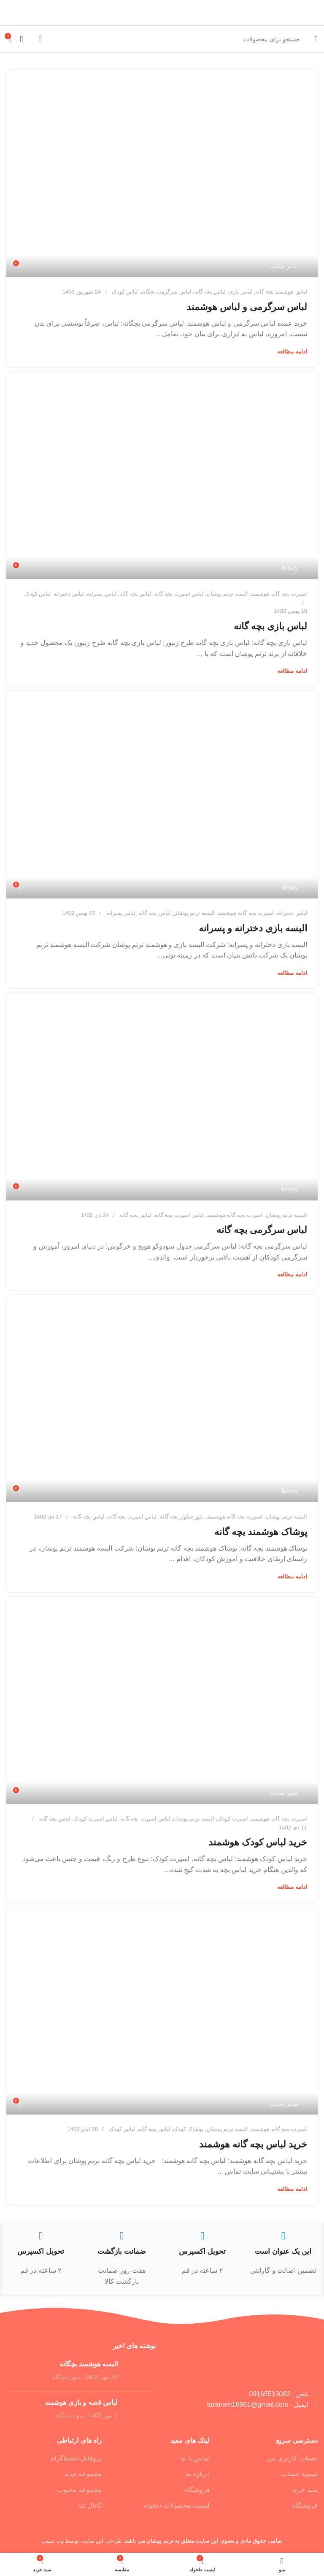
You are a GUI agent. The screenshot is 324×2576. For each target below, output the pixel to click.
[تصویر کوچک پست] (140, 2372)
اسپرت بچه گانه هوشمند (279, 594)
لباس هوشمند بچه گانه (281, 292)
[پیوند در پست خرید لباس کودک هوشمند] (162, 1700)
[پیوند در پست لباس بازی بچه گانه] (162, 475)
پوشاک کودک (188, 2129)
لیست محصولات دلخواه (177, 2505)
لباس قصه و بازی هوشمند (81, 2402)
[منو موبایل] (316, 39)
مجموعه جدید (83, 2473)
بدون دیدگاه (67, 2377)
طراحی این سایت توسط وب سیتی (82, 2541)
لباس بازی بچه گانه (270, 626)
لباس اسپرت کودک (95, 1818)
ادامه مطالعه (292, 351)
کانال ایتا (90, 2505)
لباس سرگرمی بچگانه (166, 292)
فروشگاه (305, 2505)
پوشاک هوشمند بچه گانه (260, 1532)
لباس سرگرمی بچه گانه (261, 1230)
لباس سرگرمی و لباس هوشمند (246, 307)
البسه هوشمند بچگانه (88, 2364)
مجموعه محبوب (79, 2489)
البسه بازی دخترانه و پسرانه (253, 928)
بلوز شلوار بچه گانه (182, 1516)
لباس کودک (125, 292)
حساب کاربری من (292, 2458)
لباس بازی (240, 292)
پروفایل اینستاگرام (76, 2458)
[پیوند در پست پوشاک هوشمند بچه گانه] (162, 1398)
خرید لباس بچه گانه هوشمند (253, 2144)
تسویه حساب (299, 2473)
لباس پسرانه (101, 594)
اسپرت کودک (232, 1818)
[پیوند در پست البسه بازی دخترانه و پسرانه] (162, 794)
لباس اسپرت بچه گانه (179, 594)
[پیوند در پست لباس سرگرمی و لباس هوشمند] (162, 173)
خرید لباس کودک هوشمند (257, 1842)
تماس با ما (195, 2458)
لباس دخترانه (69, 594)
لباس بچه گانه (210, 292)
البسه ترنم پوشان (227, 594)
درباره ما (197, 2473)
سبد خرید (305, 2489)
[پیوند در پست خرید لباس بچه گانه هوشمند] (162, 2011)
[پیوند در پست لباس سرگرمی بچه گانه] (162, 1096)
